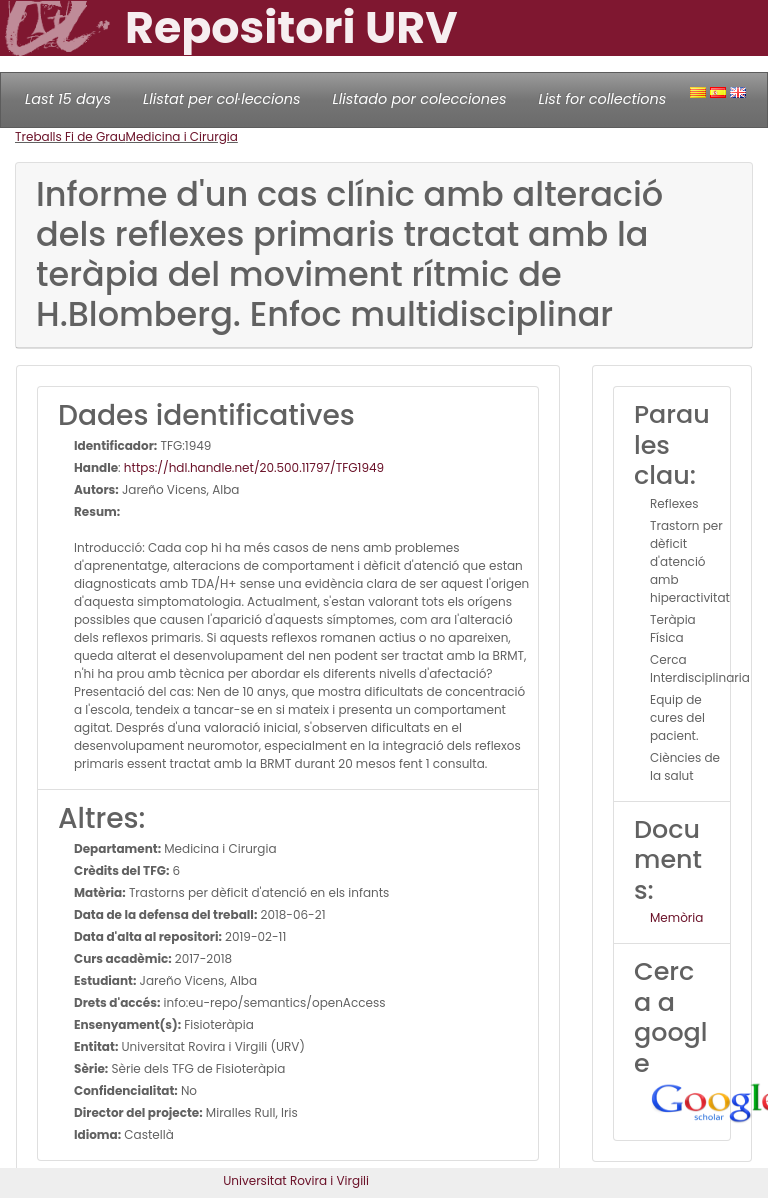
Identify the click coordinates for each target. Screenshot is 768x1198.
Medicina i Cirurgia (182, 136)
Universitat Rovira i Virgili (296, 1180)
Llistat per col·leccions (222, 99)
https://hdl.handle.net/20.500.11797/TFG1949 (254, 467)
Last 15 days (68, 99)
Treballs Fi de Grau (70, 136)
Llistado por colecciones (420, 99)
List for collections (602, 99)
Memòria (676, 917)
